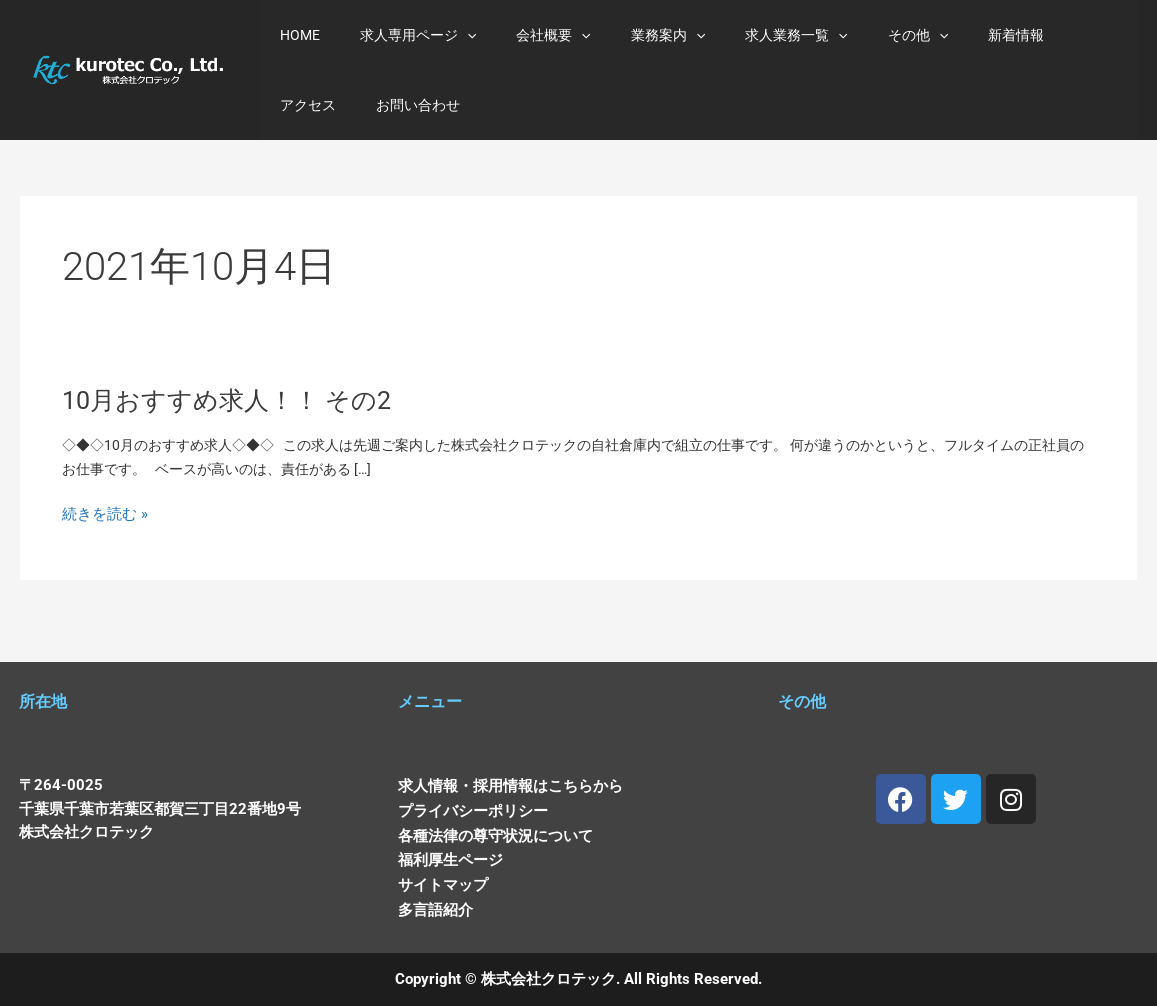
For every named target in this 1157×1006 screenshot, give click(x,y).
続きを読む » (108, 531)
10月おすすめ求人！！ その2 (236, 411)
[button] (449, 35)
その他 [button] (852, 35)
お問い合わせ (316, 105)
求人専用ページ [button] (400, 35)
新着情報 (938, 35)
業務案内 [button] (626, 35)
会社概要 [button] (523, 35)
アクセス (1022, 35)
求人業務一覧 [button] (742, 35)
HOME (294, 35)
